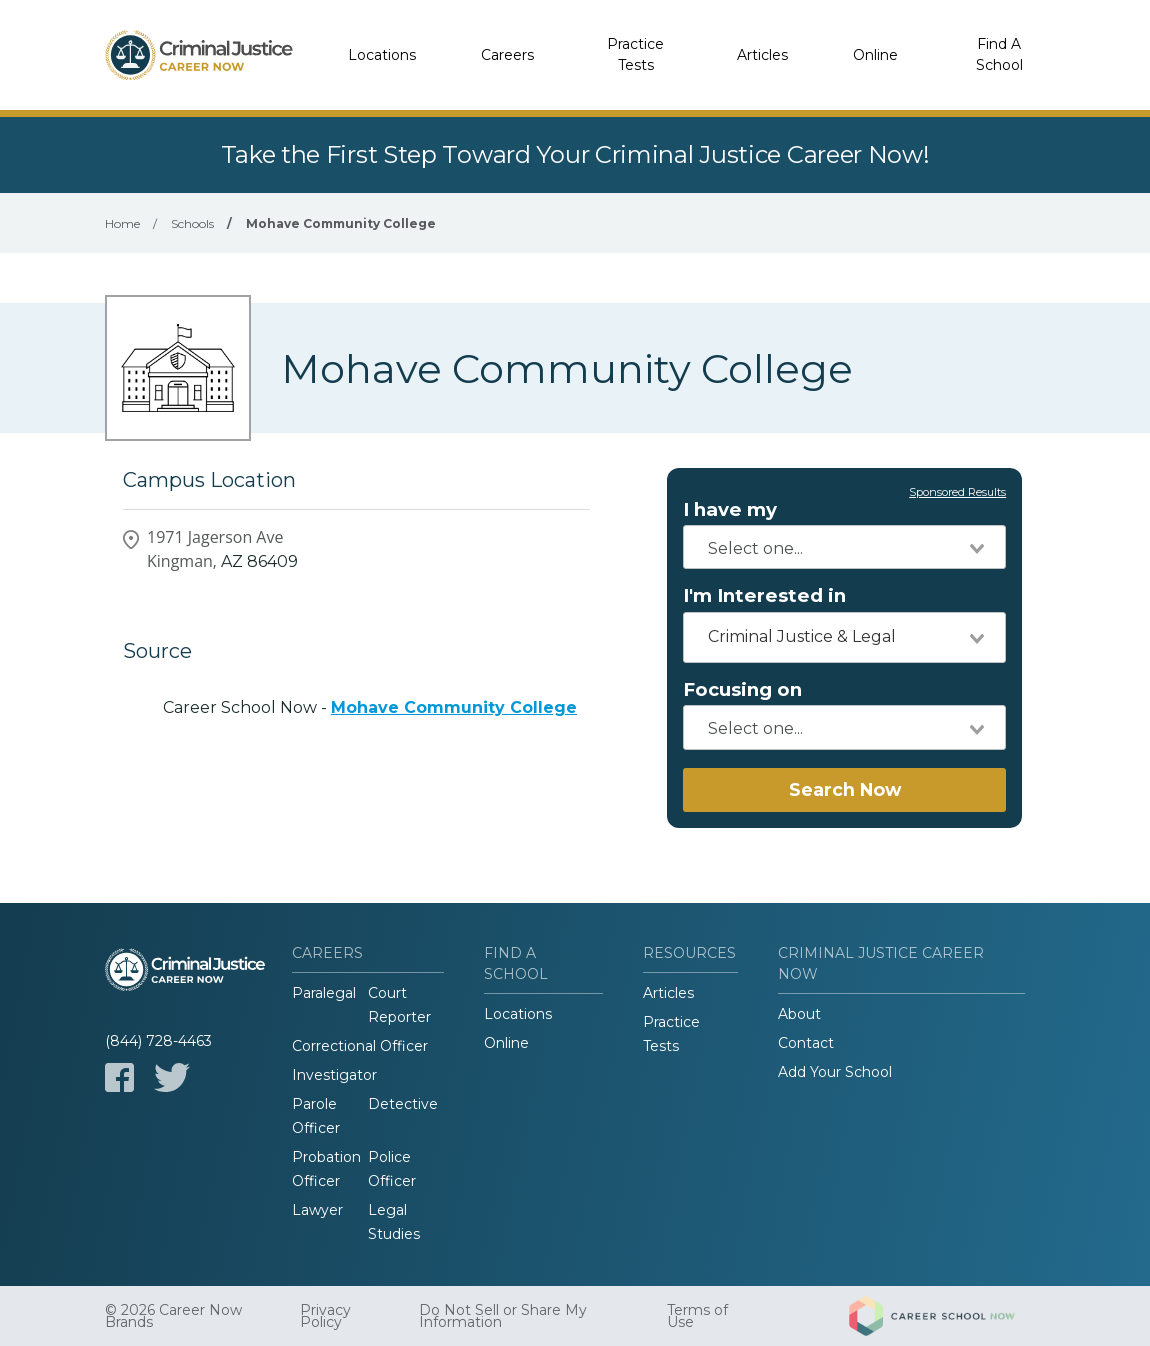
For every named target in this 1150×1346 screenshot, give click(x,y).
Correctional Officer (360, 1046)
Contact (806, 1043)
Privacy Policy (325, 1316)
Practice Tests (635, 54)
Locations (382, 55)
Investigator (334, 1075)
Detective (403, 1104)
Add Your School (835, 1072)
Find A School (999, 54)
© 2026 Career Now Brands (173, 1316)
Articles (762, 55)
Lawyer (317, 1210)
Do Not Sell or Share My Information (503, 1316)
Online (875, 55)
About (799, 1014)
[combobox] (844, 547)
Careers (507, 55)
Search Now (845, 789)
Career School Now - (370, 707)
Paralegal (324, 993)
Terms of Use (697, 1316)
